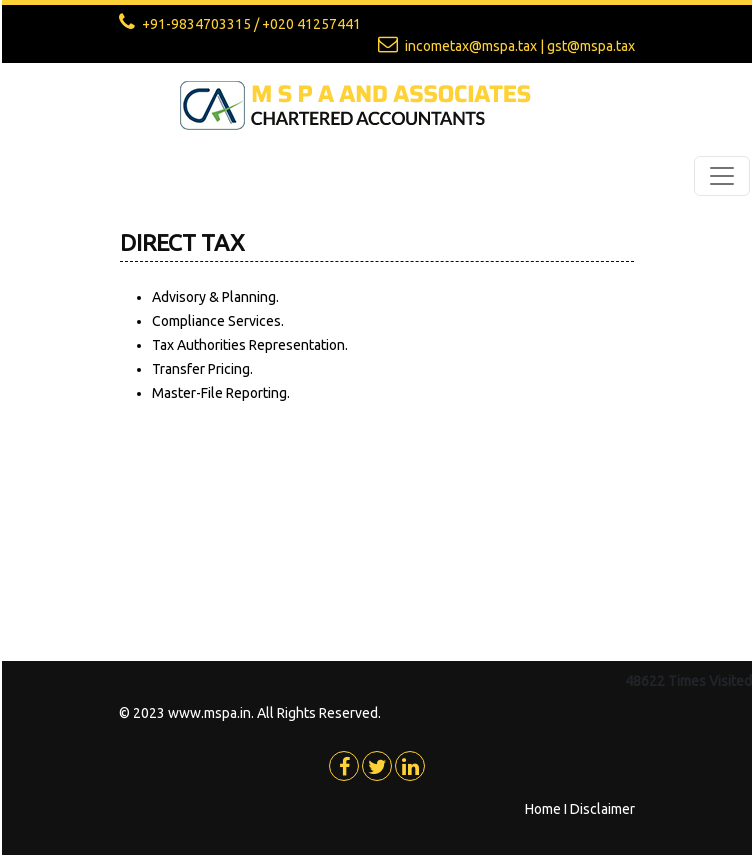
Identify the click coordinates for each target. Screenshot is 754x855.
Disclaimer (602, 809)
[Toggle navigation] (722, 176)
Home (543, 809)
